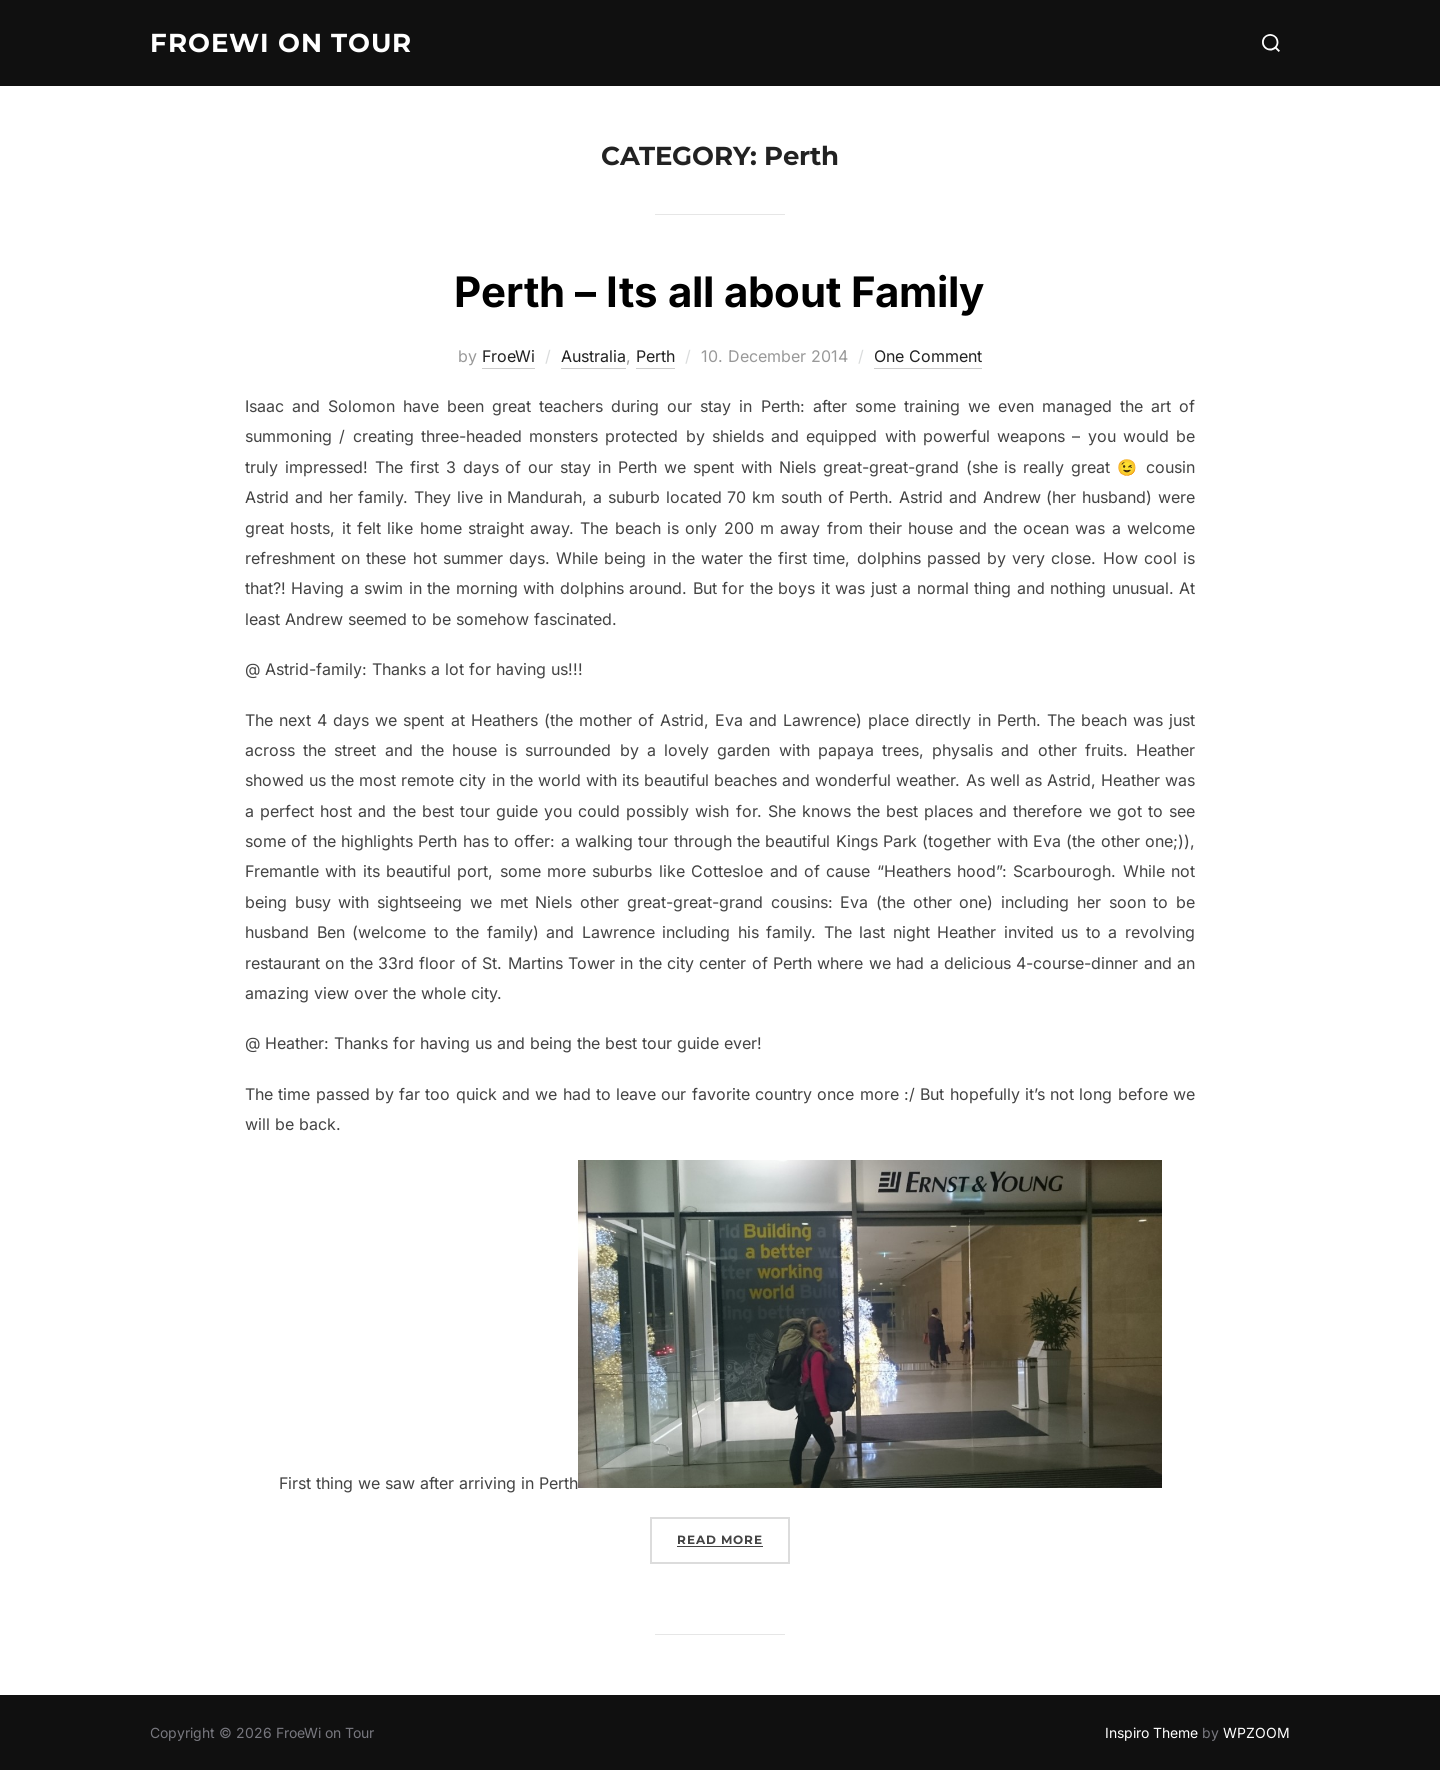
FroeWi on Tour (281, 43)
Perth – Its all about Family (719, 291)
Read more (733, 1537)
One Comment (928, 356)
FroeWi (508, 356)
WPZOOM (1256, 1732)
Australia (593, 356)
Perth (655, 356)
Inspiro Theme (1151, 1732)
